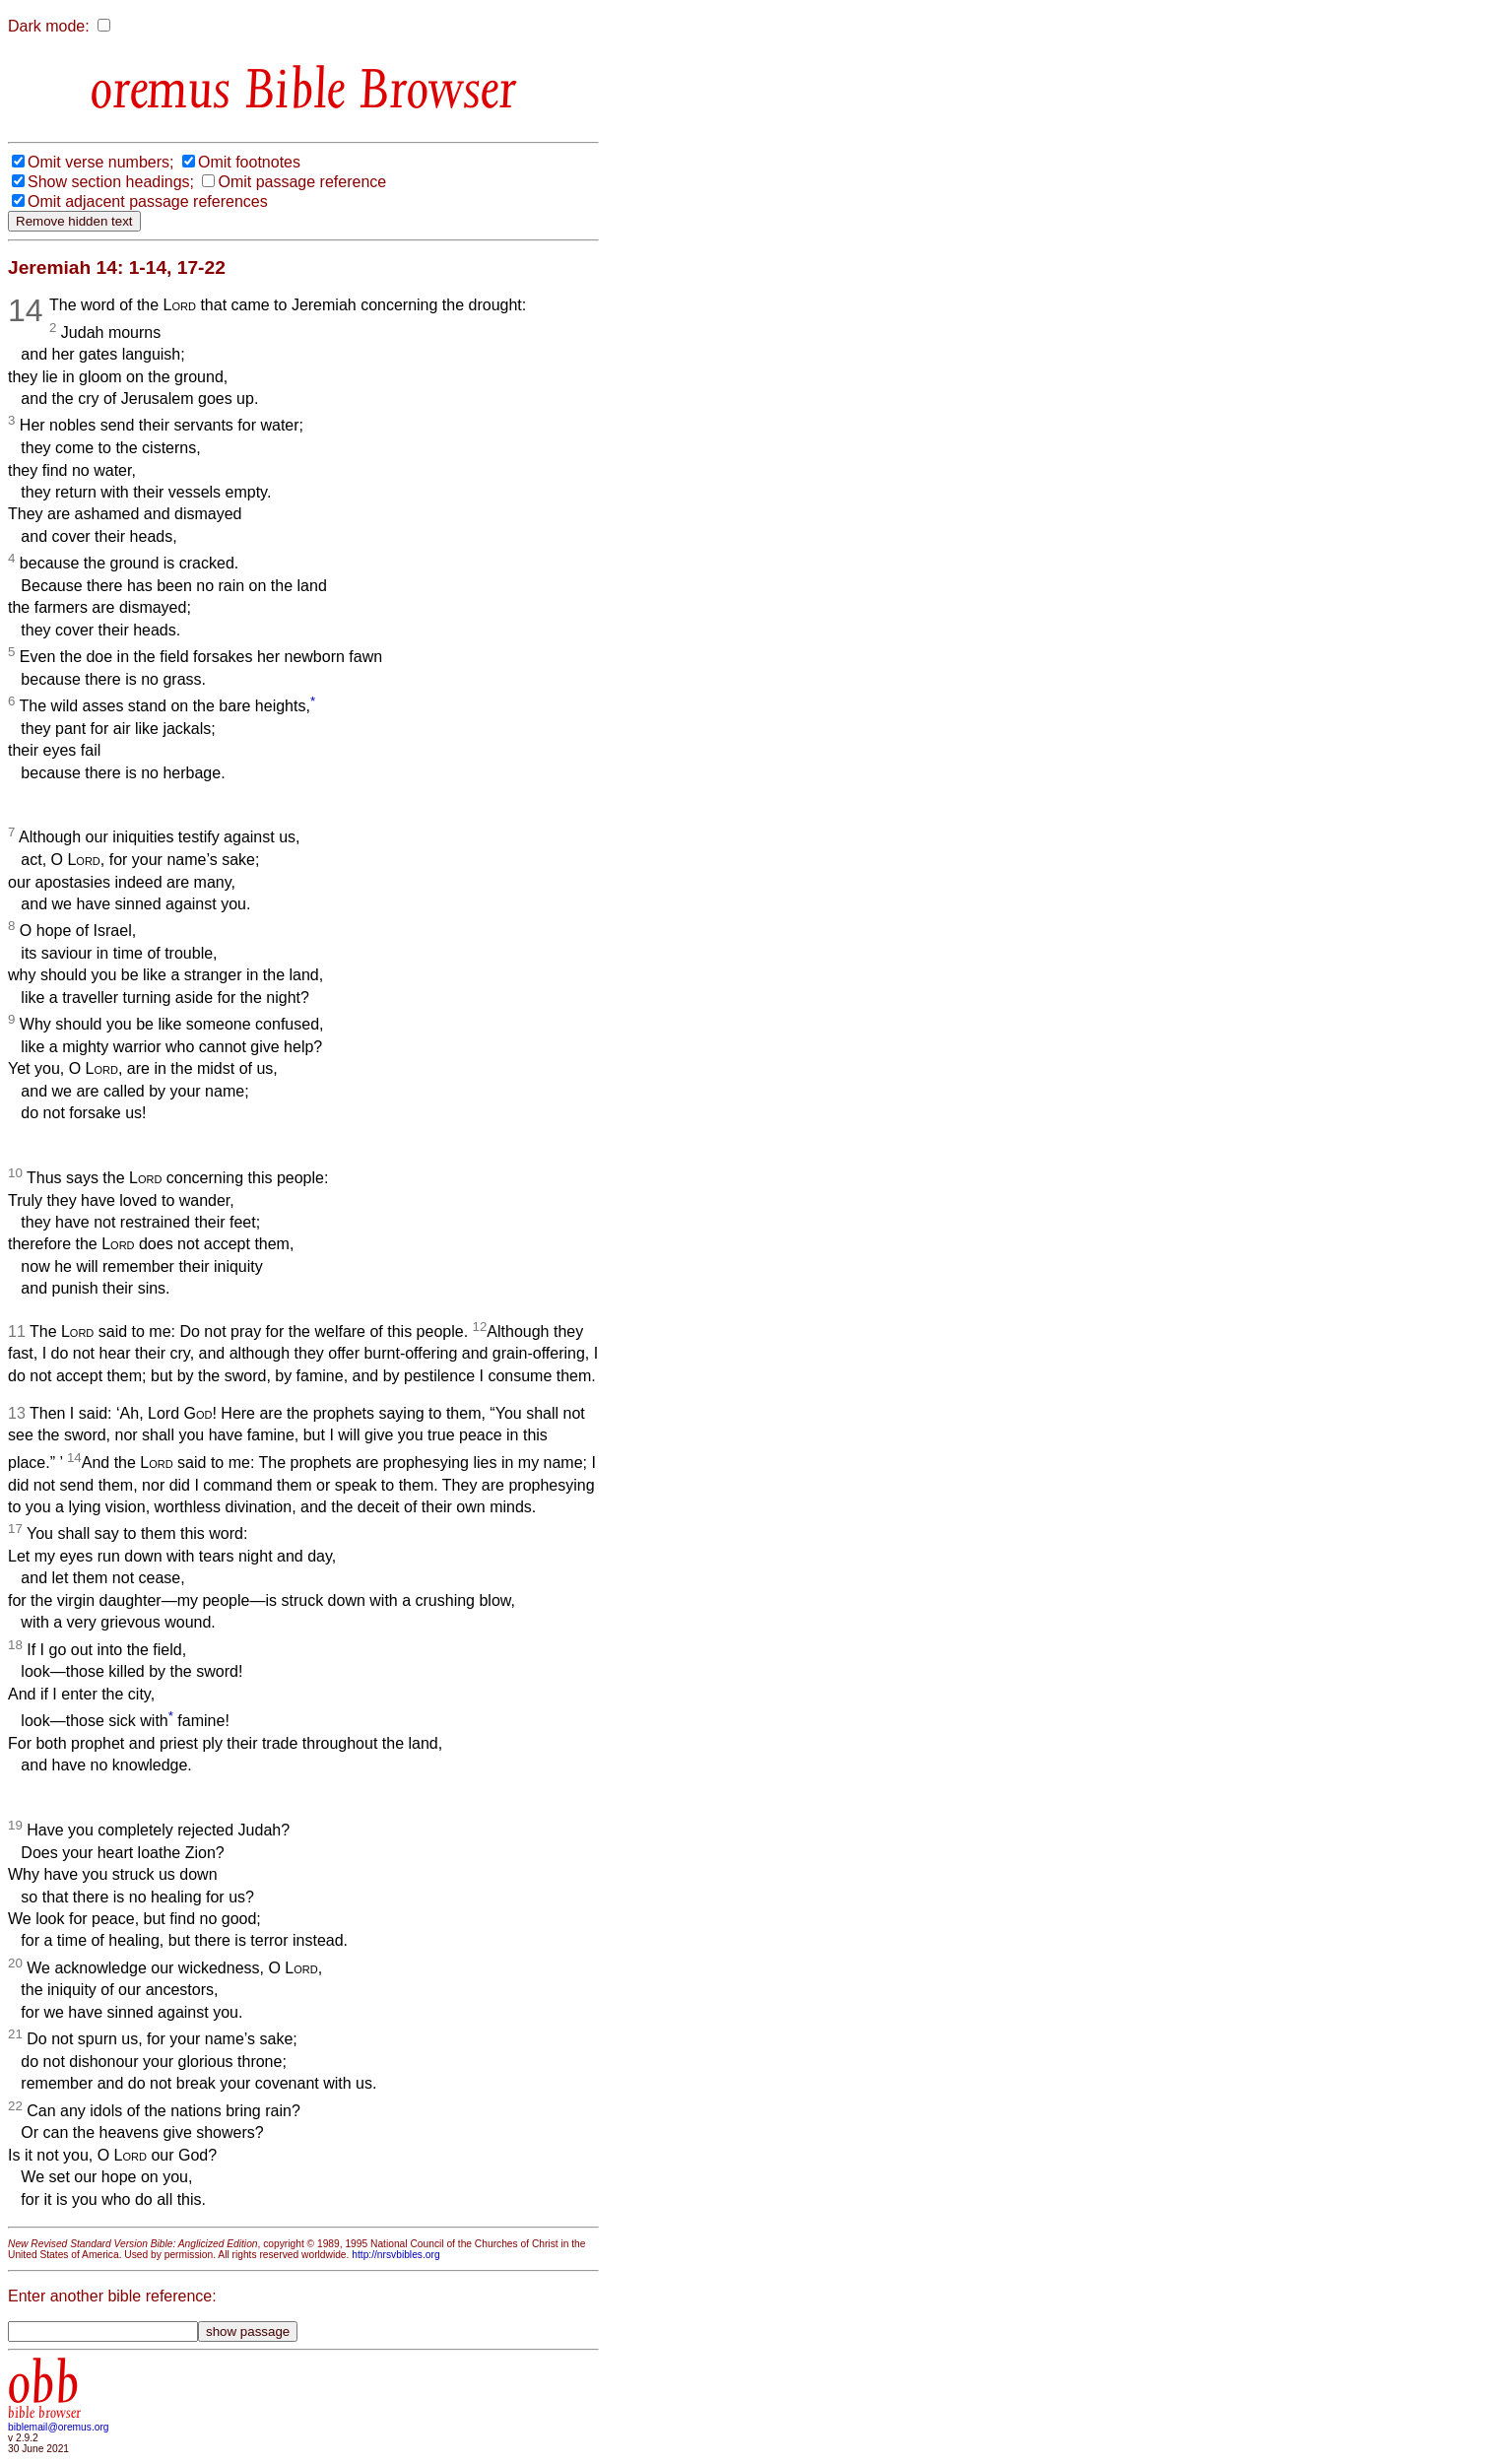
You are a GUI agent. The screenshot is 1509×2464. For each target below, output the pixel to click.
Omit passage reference (302, 181)
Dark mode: (49, 26)
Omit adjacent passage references (148, 201)
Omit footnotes (249, 162)
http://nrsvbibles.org (395, 2254)
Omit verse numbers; (100, 162)
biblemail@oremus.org (58, 2427)
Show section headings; (111, 181)
